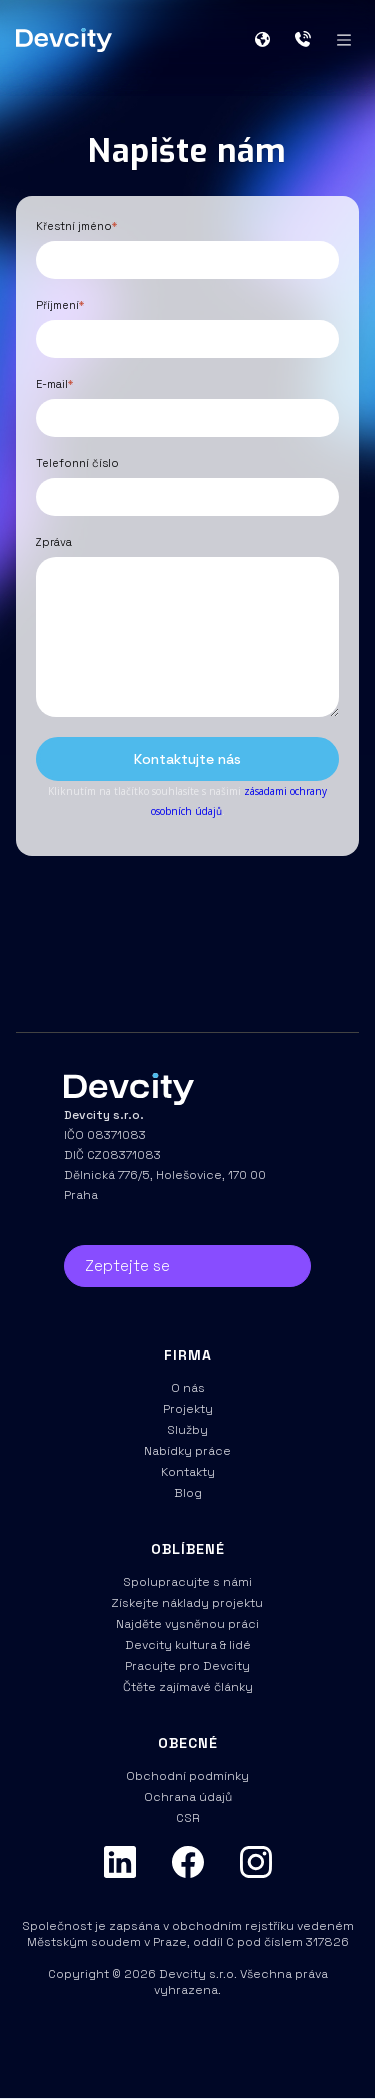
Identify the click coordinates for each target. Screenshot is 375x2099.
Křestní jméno (76, 226)
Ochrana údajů (188, 1797)
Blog (188, 1493)
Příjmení (60, 305)
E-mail (54, 384)
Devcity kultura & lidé (188, 1645)
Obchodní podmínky (187, 1776)
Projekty (188, 1409)
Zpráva (54, 542)
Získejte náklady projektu (187, 1603)
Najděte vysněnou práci (187, 1624)
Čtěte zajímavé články (188, 1687)
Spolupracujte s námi (187, 1582)
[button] (270, 40)
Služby (187, 1430)
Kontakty (188, 1472)
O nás (188, 1388)
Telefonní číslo (77, 463)
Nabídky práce (187, 1451)
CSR (187, 1818)
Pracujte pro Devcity (187, 1666)
